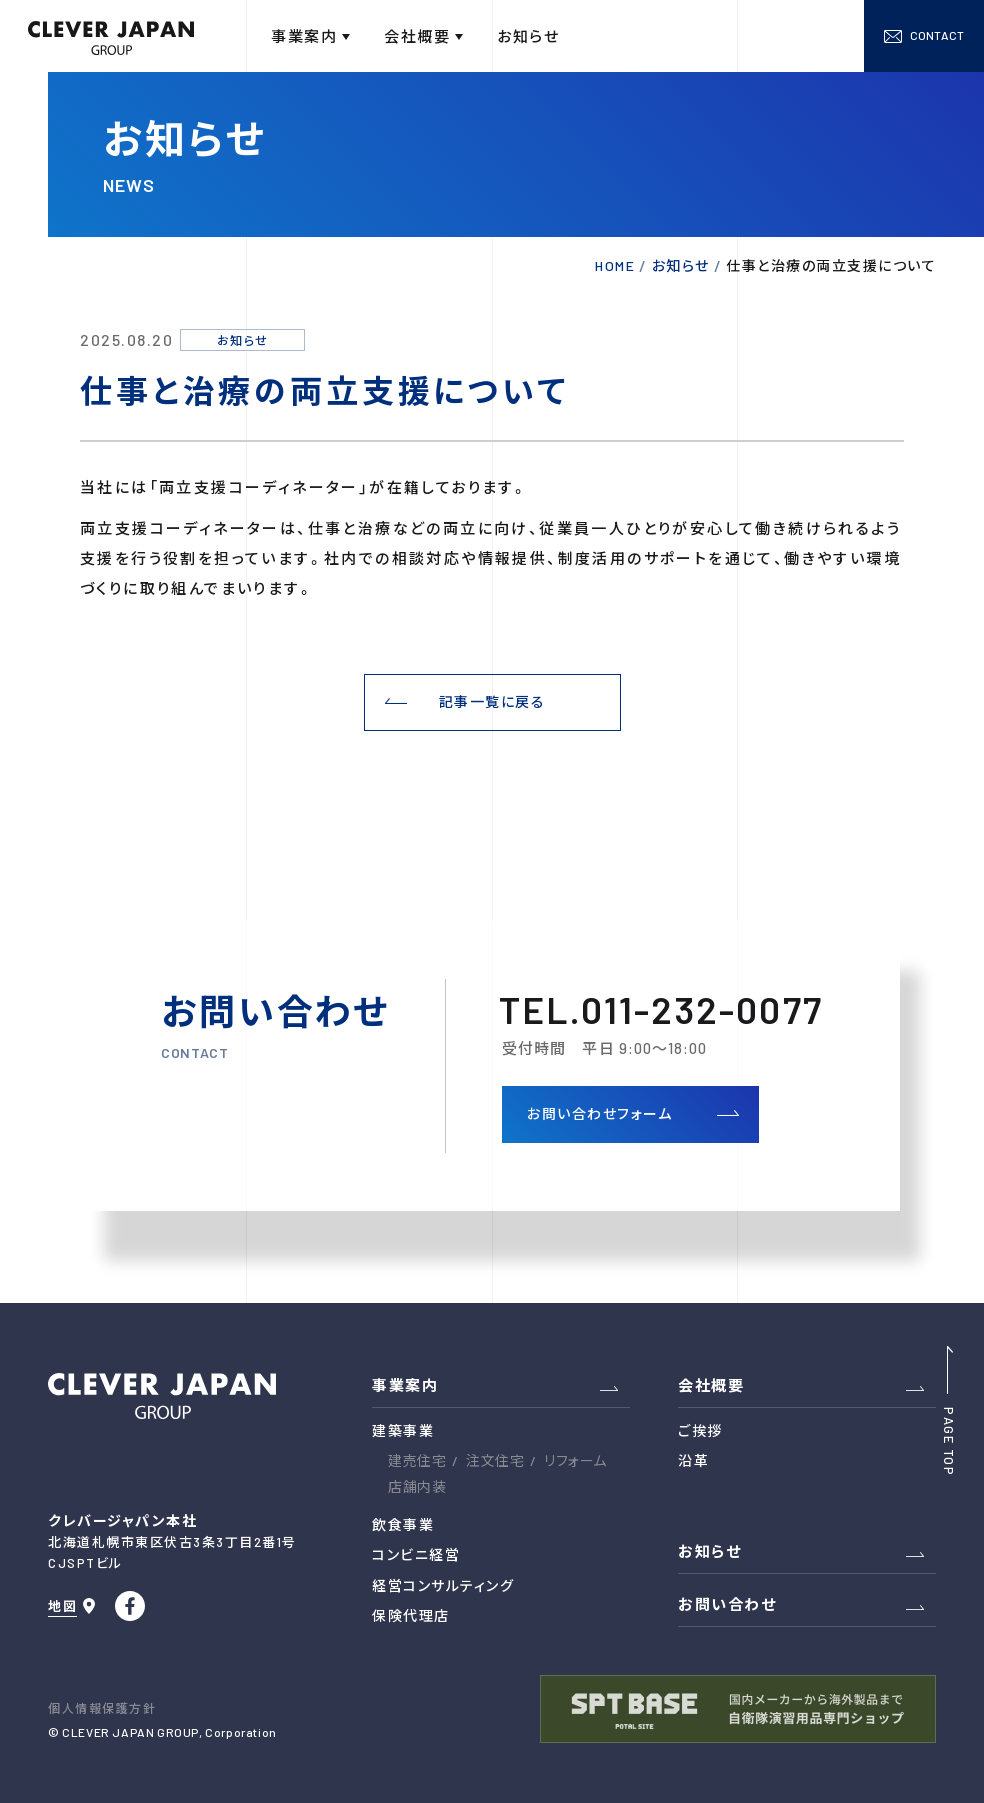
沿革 (693, 1460)
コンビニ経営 (416, 1554)
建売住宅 (417, 1460)
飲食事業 (403, 1524)
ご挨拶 (700, 1430)
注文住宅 (495, 1460)
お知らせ (709, 1551)
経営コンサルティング (443, 1585)
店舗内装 (417, 1486)
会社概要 (711, 1385)
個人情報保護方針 (102, 1708)
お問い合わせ (727, 1604)
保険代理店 (411, 1615)
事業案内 (405, 1385)
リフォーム (575, 1460)
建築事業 (403, 1430)
